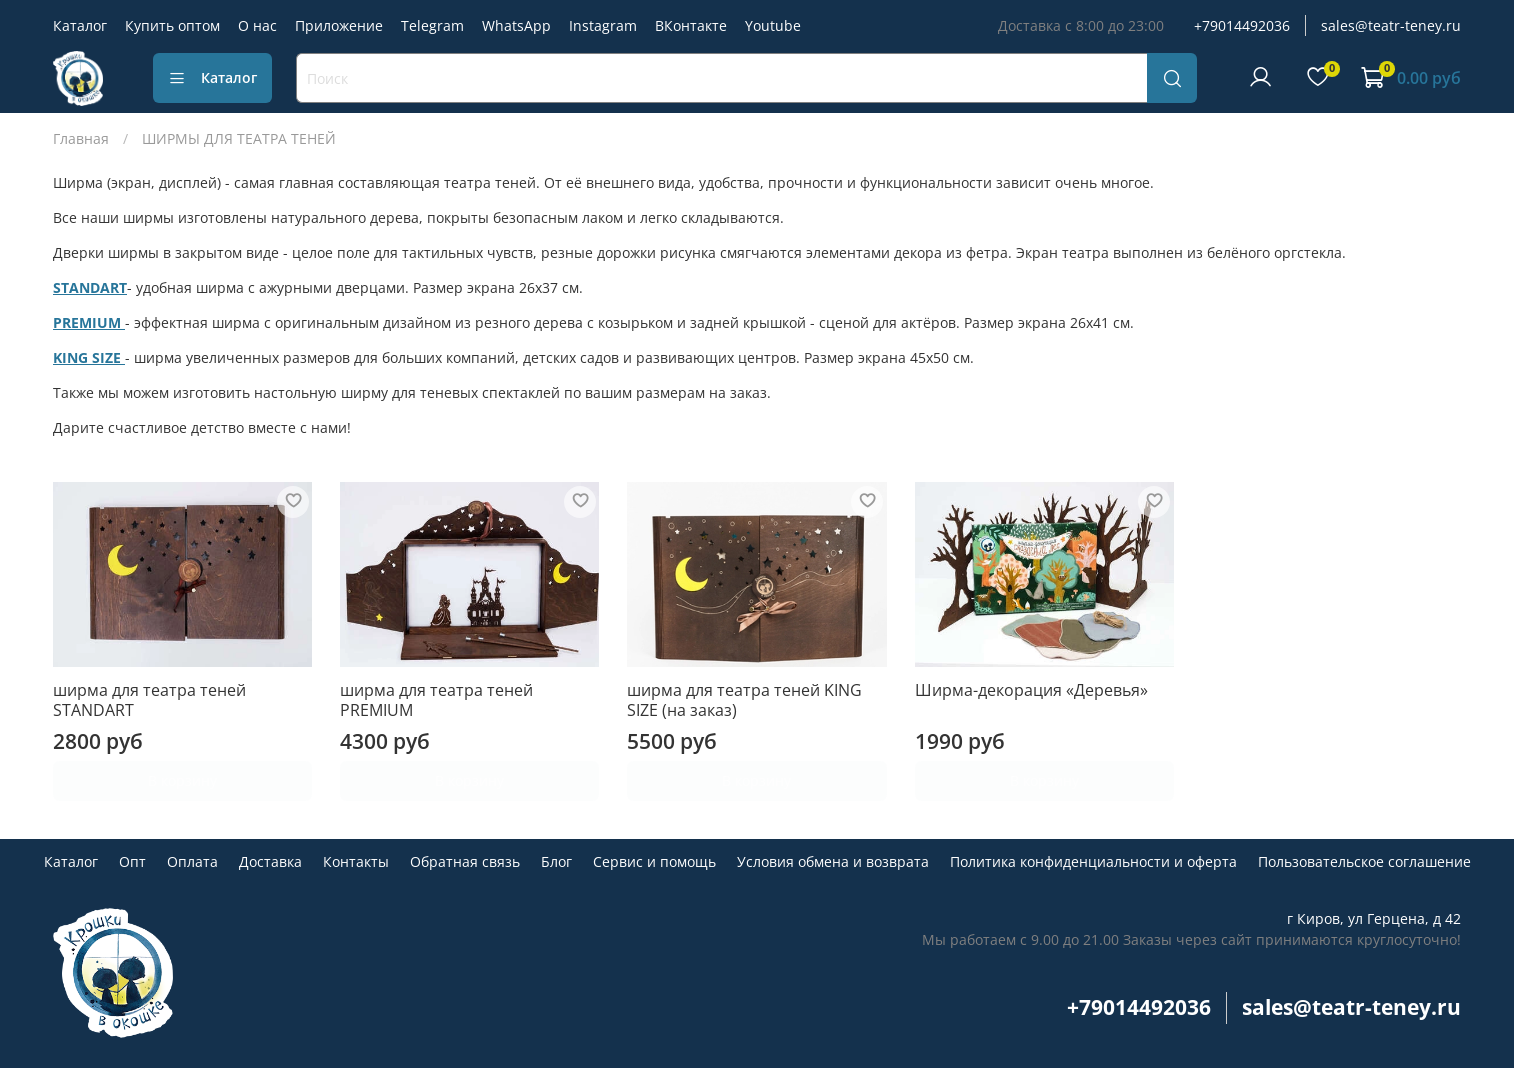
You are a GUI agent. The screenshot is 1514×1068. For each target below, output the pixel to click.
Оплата (192, 861)
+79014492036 (1242, 25)
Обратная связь (465, 861)
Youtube (773, 25)
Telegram (432, 25)
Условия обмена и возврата (833, 861)
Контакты (356, 861)
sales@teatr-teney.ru (1391, 25)
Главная (81, 138)
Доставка (270, 861)
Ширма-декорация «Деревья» (1031, 690)
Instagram (603, 25)
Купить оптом (172, 25)
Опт (132, 861)
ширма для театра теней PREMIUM (436, 700)
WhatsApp (516, 25)
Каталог (80, 25)
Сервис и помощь (654, 861)
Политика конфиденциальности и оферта (1093, 861)
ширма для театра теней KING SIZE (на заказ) (744, 700)
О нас (257, 25)
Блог (556, 861)
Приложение (339, 25)
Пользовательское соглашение (1364, 861)
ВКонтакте (691, 25)
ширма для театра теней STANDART (149, 700)
